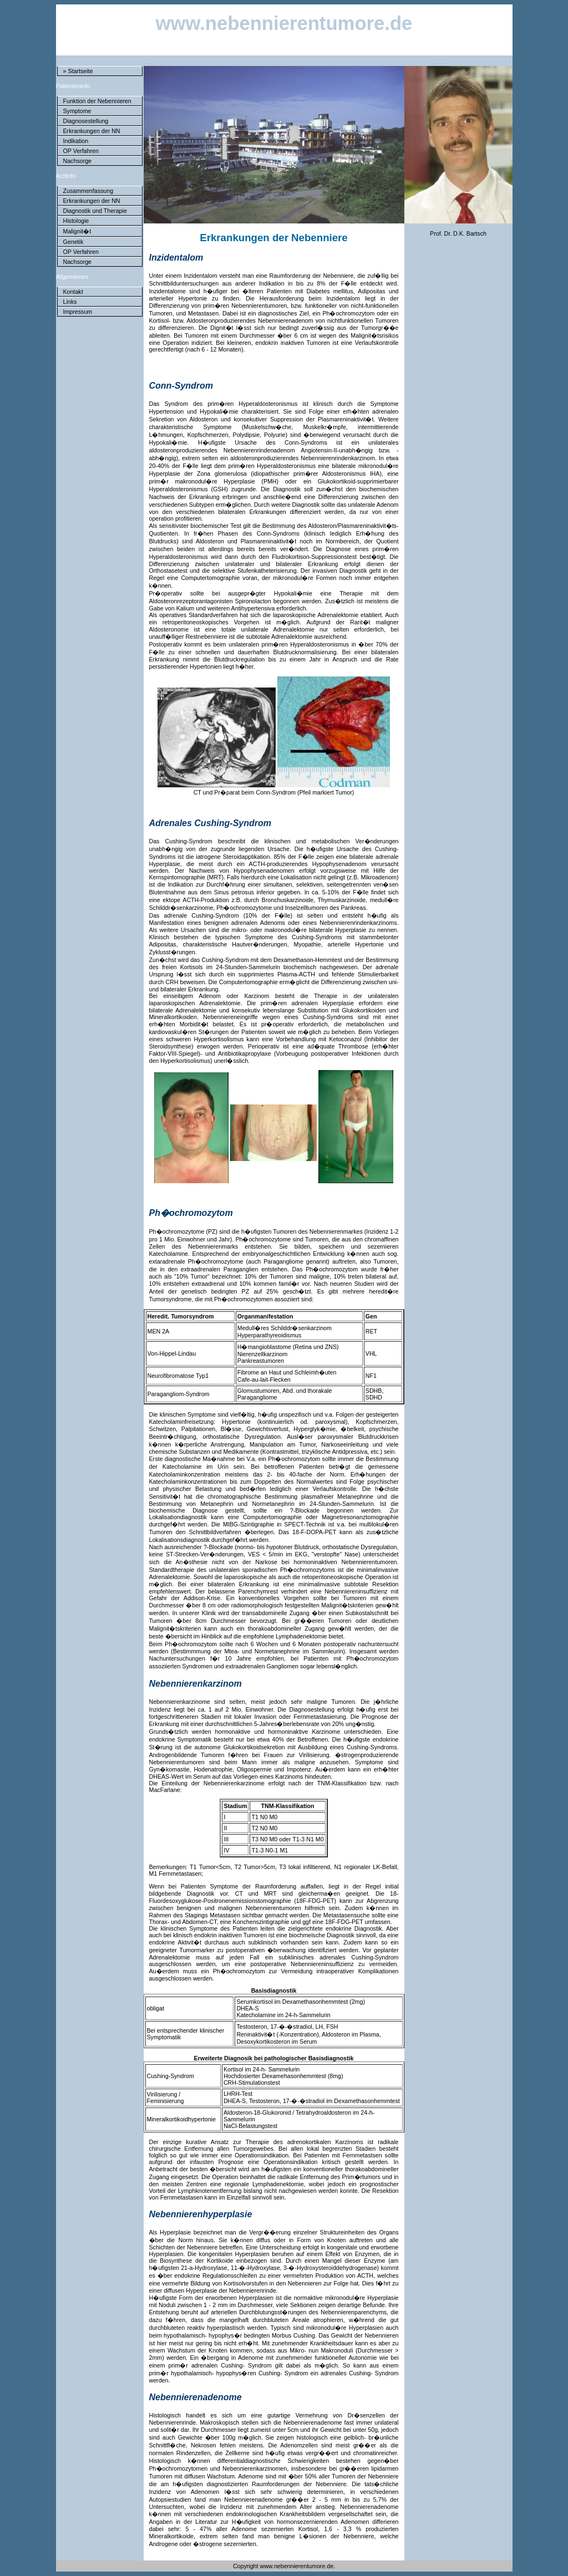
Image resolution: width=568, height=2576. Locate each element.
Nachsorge (77, 160)
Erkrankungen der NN (91, 131)
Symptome (77, 111)
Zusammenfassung (88, 190)
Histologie (76, 220)
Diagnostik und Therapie (95, 210)
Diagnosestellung (86, 121)
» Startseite (78, 71)
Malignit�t (77, 231)
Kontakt (73, 291)
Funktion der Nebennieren (97, 101)
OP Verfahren (81, 150)
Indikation (76, 141)
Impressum (78, 311)
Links (70, 301)
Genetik (73, 241)
